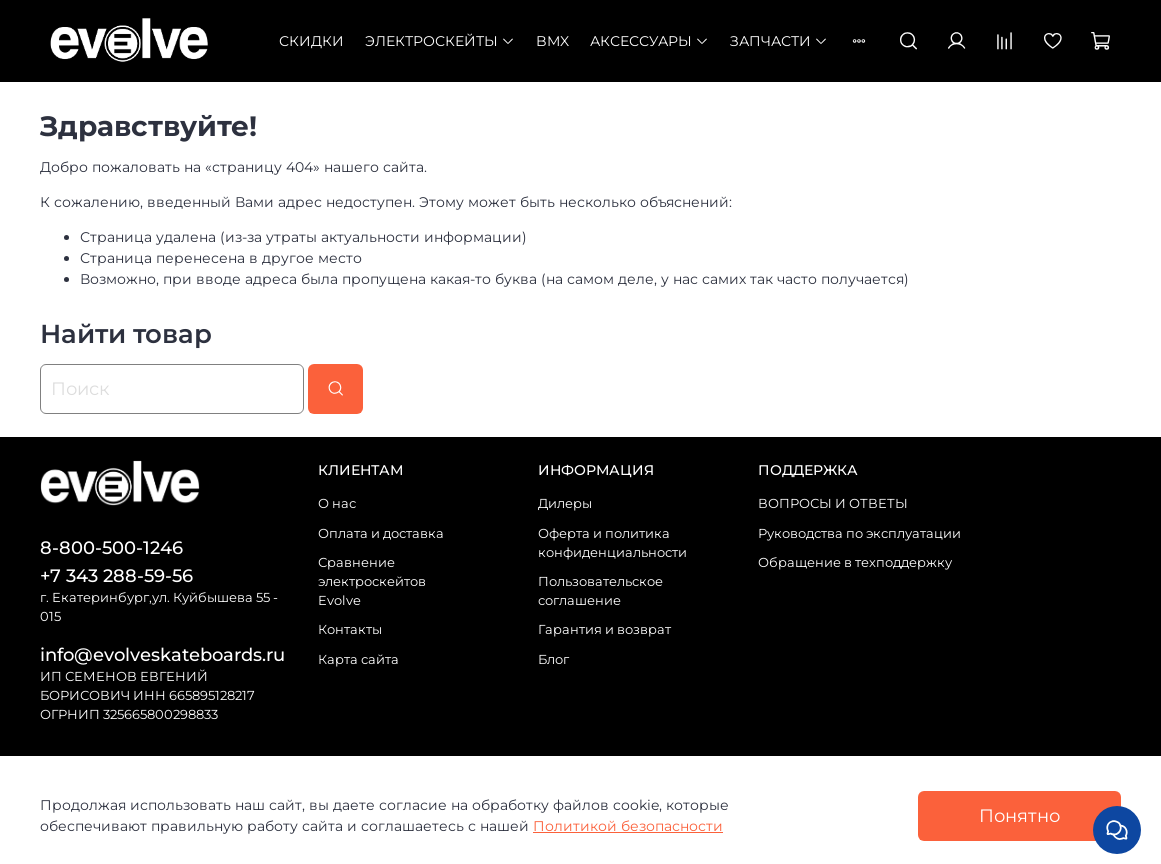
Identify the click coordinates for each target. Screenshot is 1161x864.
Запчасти (779, 41)
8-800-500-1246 (111, 547)
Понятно (1019, 815)
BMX (552, 41)
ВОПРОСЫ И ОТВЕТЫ (833, 503)
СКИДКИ (311, 41)
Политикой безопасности (628, 826)
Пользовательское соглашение (600, 591)
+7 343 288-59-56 (116, 575)
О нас (337, 503)
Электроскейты (440, 41)
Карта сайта (358, 659)
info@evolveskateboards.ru (162, 654)
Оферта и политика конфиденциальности (612, 543)
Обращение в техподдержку (855, 562)
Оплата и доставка (381, 533)
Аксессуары (649, 41)
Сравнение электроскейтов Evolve (372, 581)
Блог (553, 659)
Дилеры (565, 503)
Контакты (350, 629)
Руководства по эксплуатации (859, 533)
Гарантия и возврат (604, 629)
